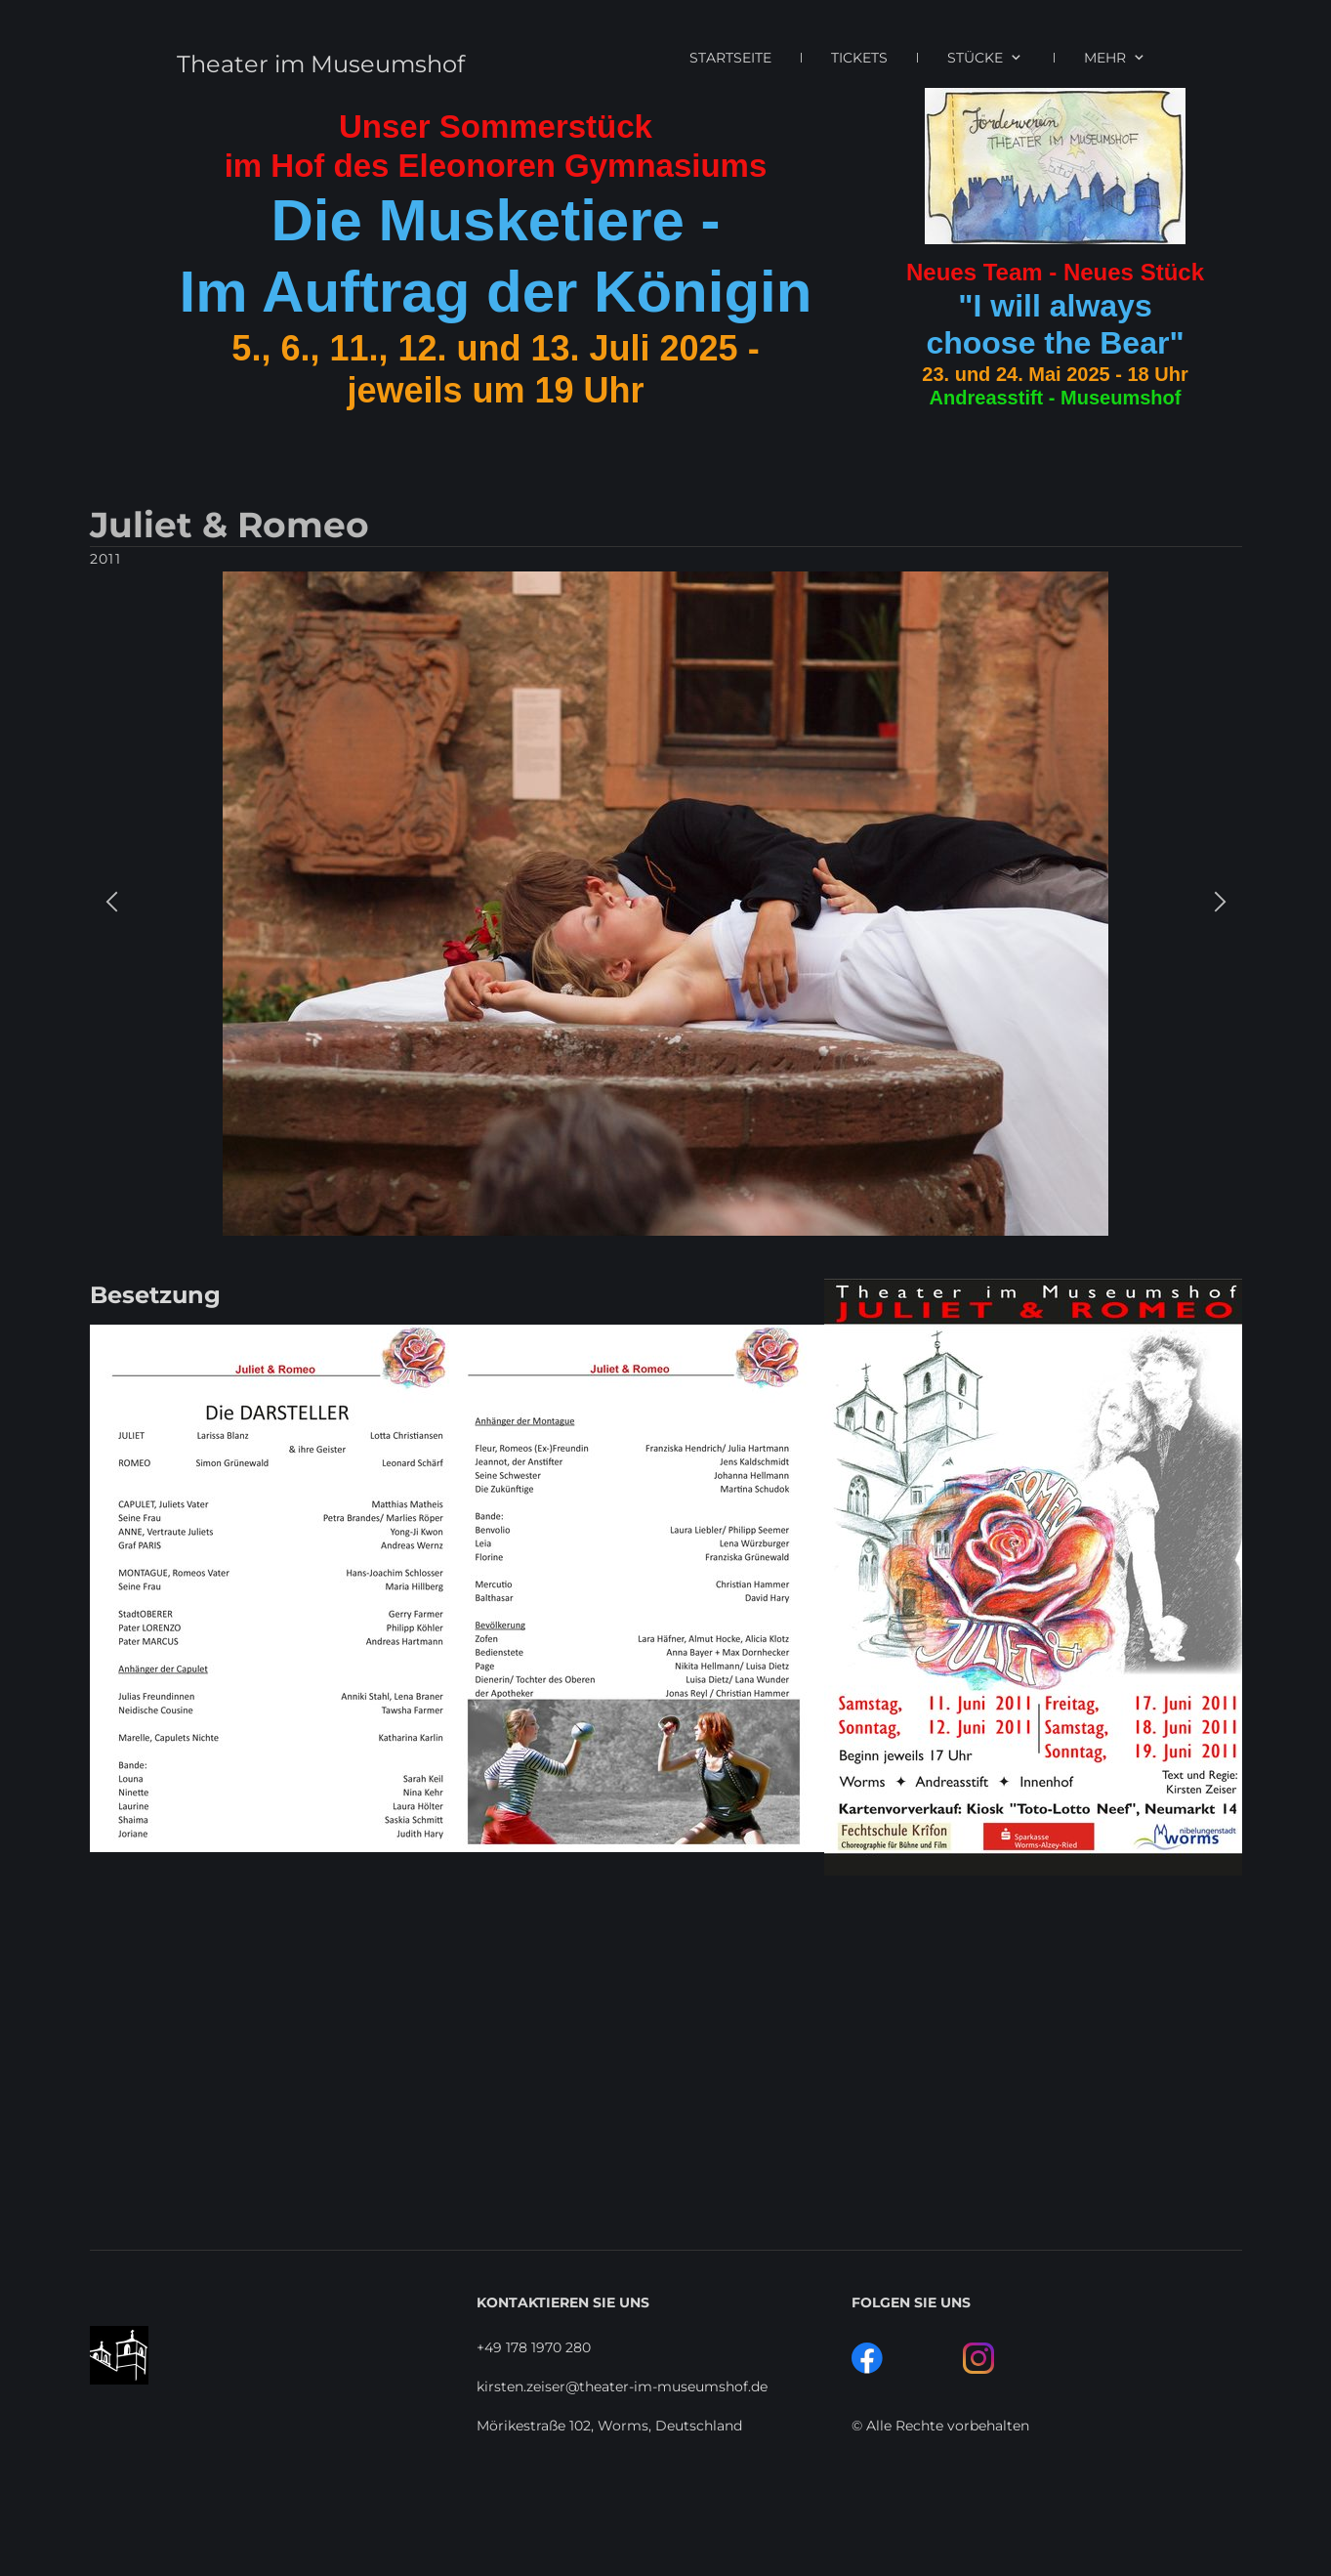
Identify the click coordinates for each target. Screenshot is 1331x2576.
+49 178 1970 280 (534, 2347)
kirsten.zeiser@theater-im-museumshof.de (622, 2386)
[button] (112, 904)
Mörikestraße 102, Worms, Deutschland (609, 2425)
